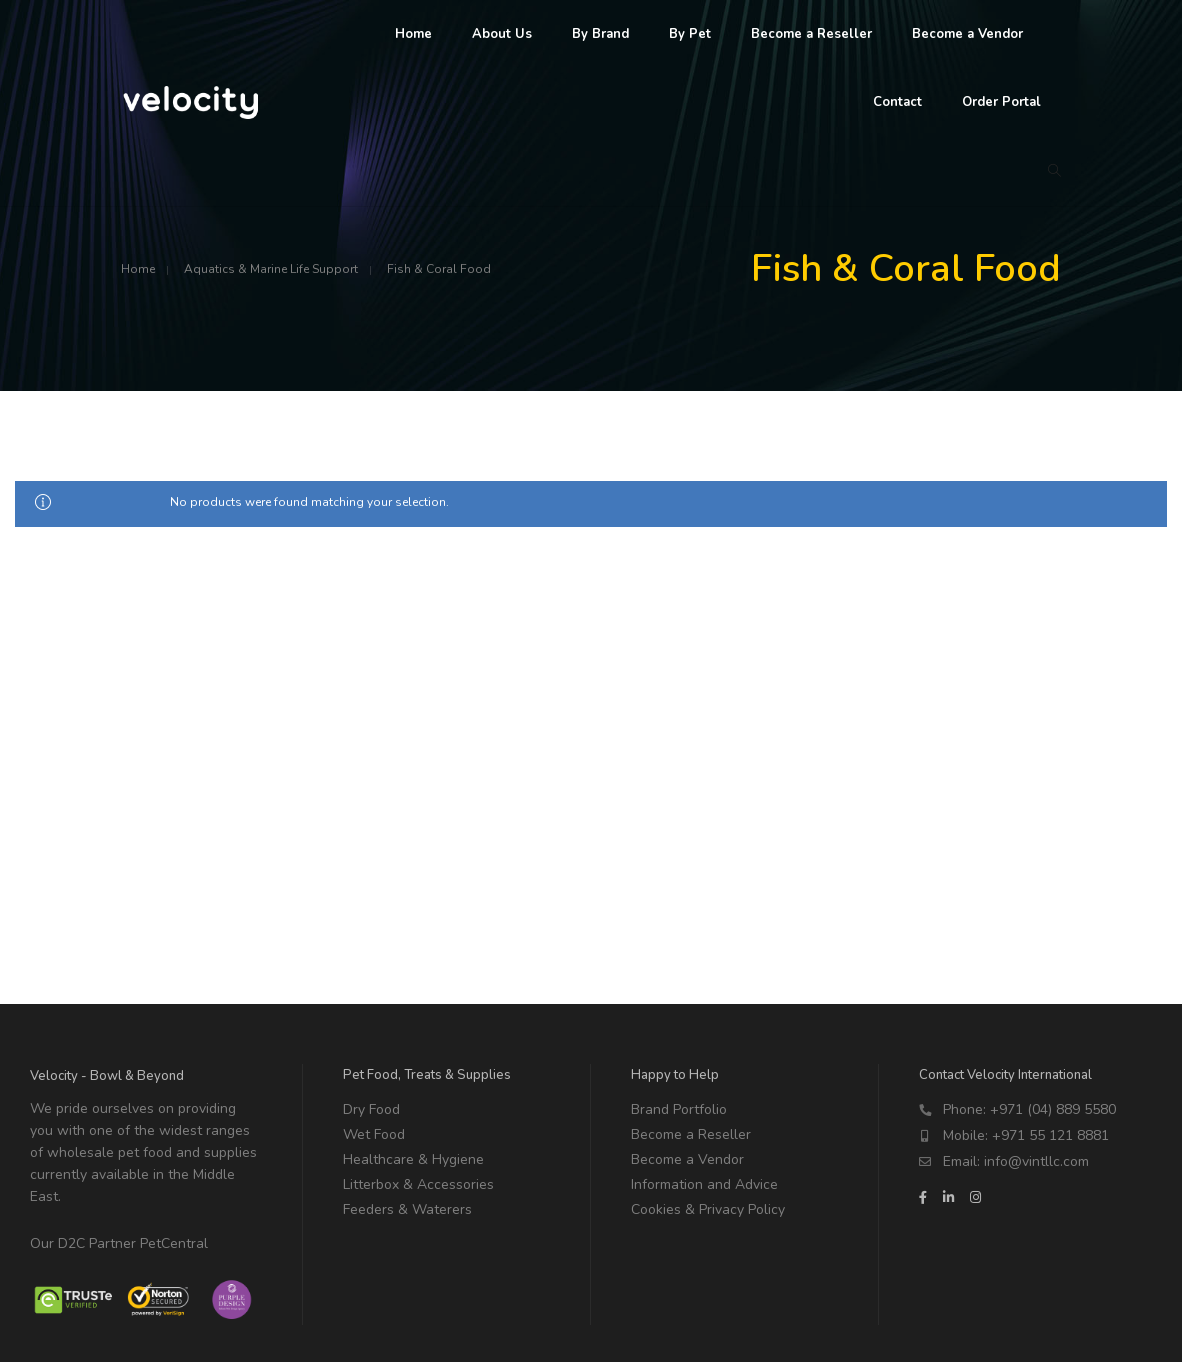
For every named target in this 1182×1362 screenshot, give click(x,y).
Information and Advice (704, 1184)
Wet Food (374, 1134)
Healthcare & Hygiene (413, 1159)
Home (138, 269)
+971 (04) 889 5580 (1053, 1109)
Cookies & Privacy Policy (708, 1209)
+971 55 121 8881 (1050, 1135)
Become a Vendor (687, 1159)
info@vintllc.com (1036, 1161)
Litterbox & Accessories (418, 1184)
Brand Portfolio (679, 1109)
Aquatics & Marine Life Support (271, 269)
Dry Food (371, 1109)
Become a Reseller (691, 1134)
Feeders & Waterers (407, 1209)
